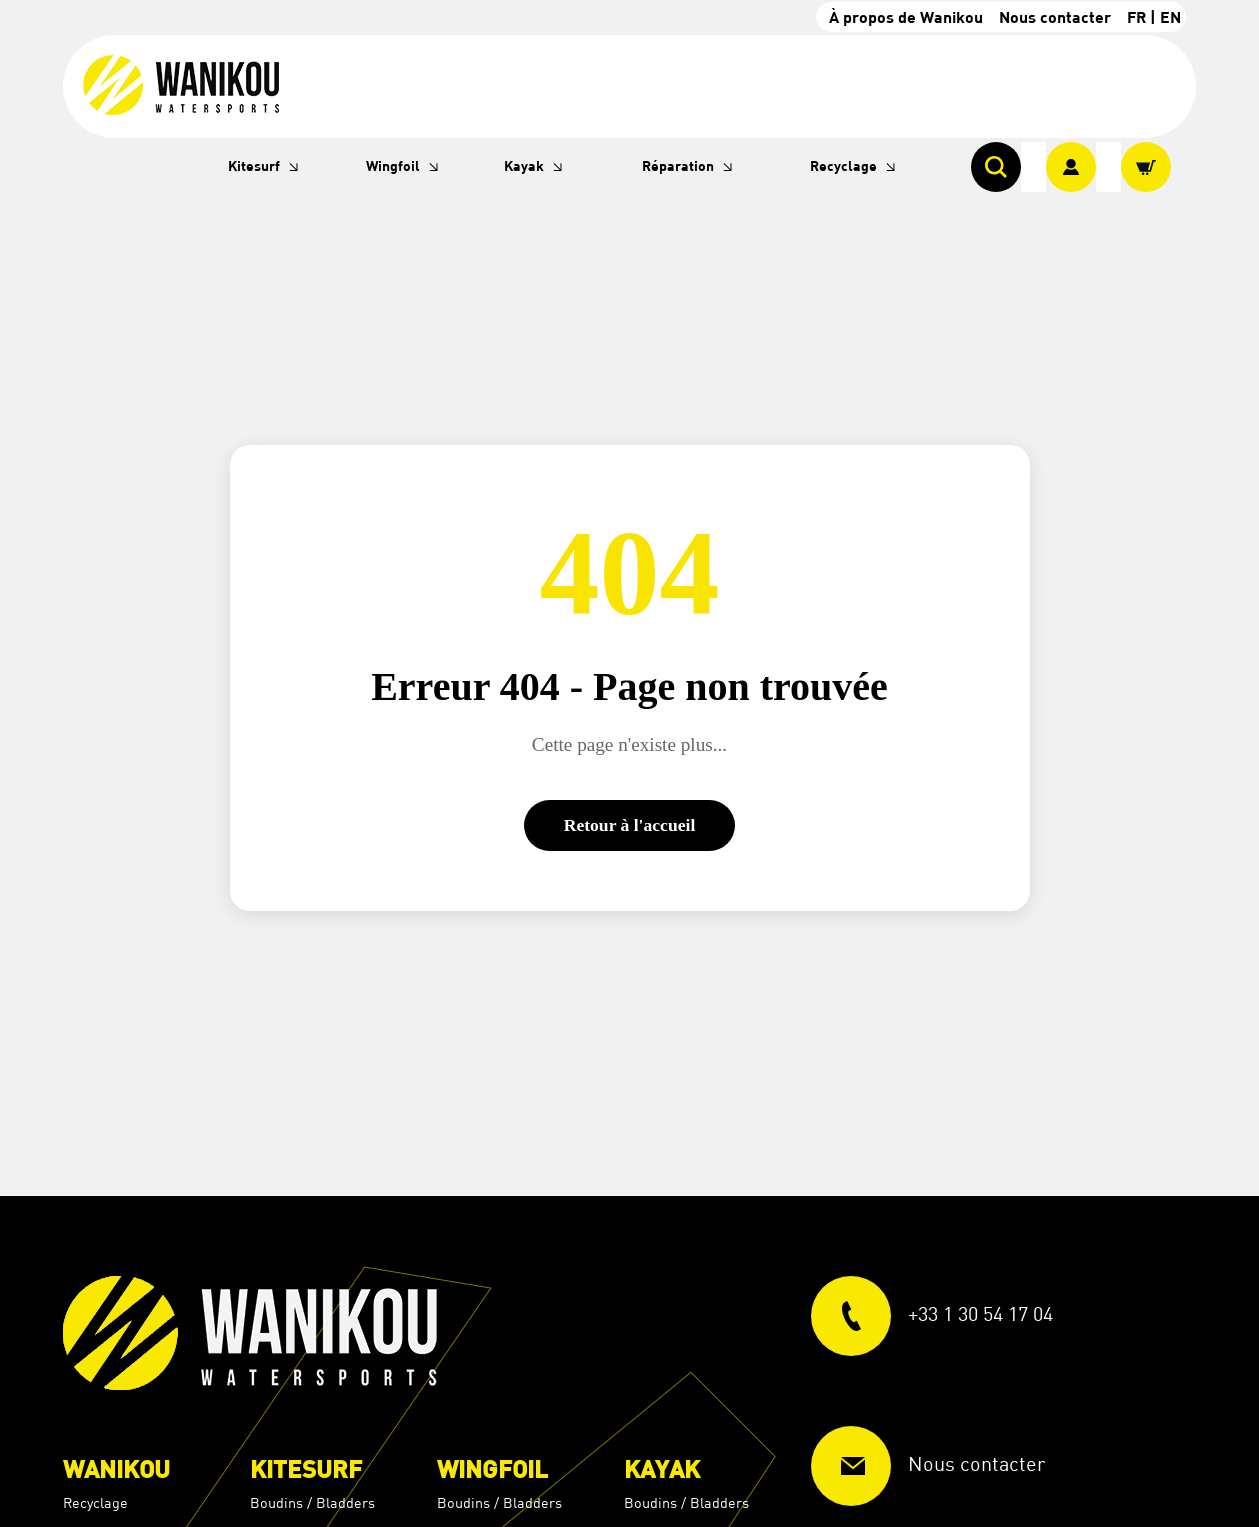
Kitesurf (254, 165)
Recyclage (843, 165)
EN (1170, 16)
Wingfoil (393, 165)
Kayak (524, 165)
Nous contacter (1055, 16)
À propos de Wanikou (906, 16)
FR (1136, 16)
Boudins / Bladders (312, 1502)
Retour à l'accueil (630, 825)
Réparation (678, 165)
